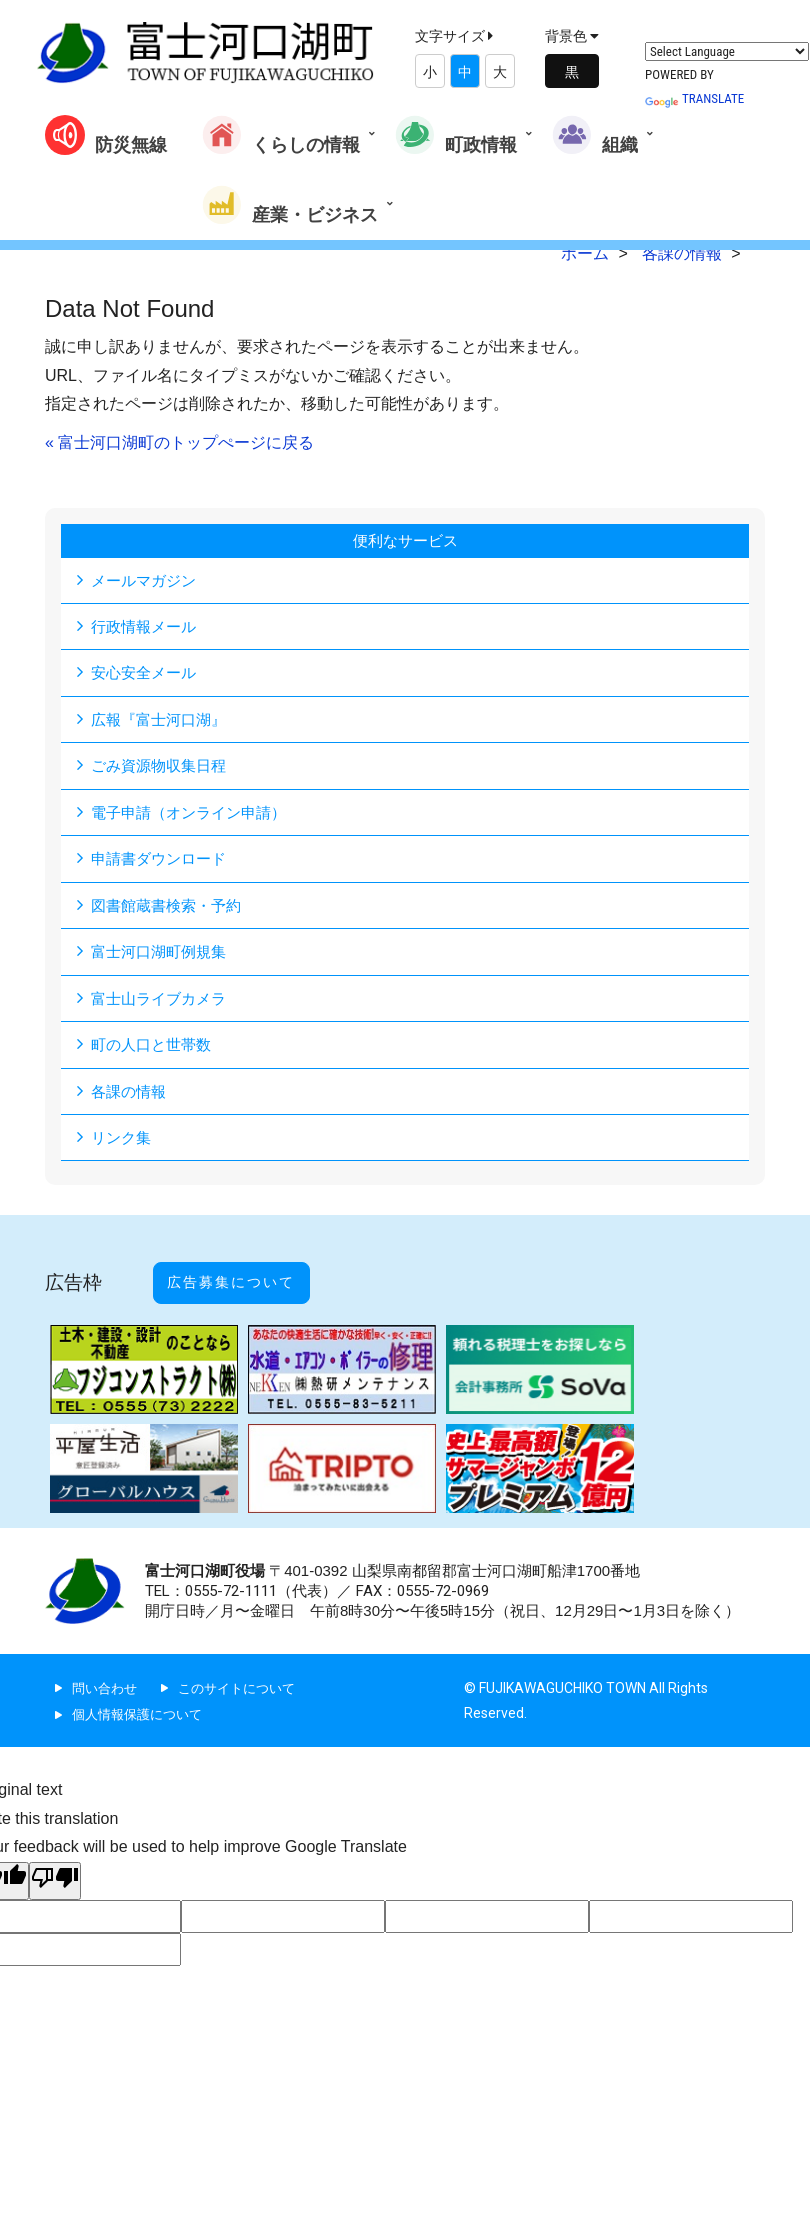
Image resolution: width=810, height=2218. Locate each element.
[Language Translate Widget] (727, 51)
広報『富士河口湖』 (163, 721)
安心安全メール (147, 674)
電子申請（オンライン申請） (195, 815)
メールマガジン (147, 580)
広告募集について (252, 1279)
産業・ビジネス (290, 205)
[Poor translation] (55, 1868)
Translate (694, 98)
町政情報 (456, 135)
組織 (595, 135)
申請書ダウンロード (163, 862)
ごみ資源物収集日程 (163, 768)
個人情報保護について (142, 1700)
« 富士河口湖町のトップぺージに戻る (179, 442)
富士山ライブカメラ (163, 1003)
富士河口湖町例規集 (163, 956)
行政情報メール (147, 627)
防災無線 (106, 135)
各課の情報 (131, 1097)
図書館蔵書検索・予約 (171, 909)
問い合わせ (107, 1674)
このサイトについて (246, 1674)
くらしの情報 (281, 135)
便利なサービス (405, 540)
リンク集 (123, 1144)
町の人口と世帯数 (155, 1050)
